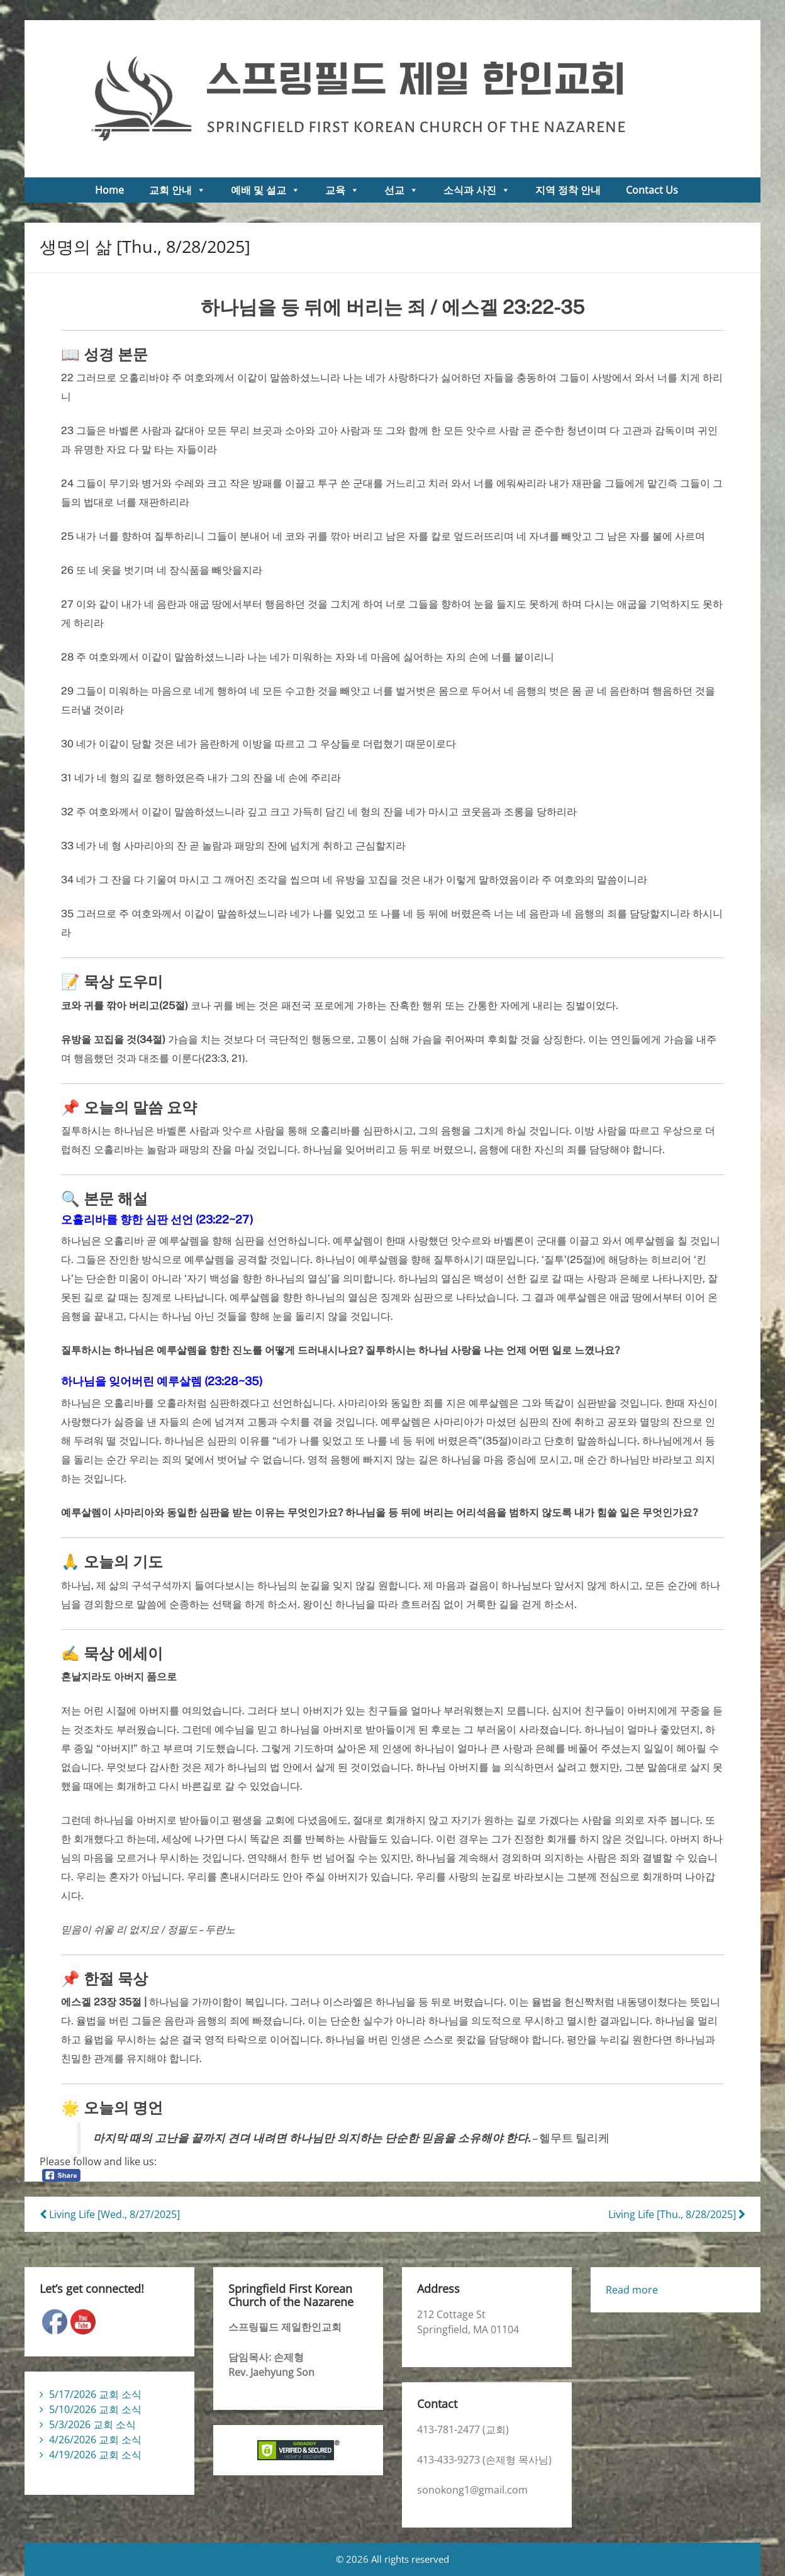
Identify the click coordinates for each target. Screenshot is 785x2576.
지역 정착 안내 (568, 190)
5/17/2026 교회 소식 (95, 2394)
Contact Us (652, 190)
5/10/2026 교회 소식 (95, 2409)
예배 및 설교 (265, 190)
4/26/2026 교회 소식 (95, 2439)
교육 (342, 190)
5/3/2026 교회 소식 (92, 2424)
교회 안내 (177, 190)
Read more (632, 2289)
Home (109, 190)
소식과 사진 (476, 190)
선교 (401, 190)
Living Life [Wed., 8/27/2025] (110, 2214)
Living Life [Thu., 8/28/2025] (676, 2214)
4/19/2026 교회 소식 (95, 2455)
